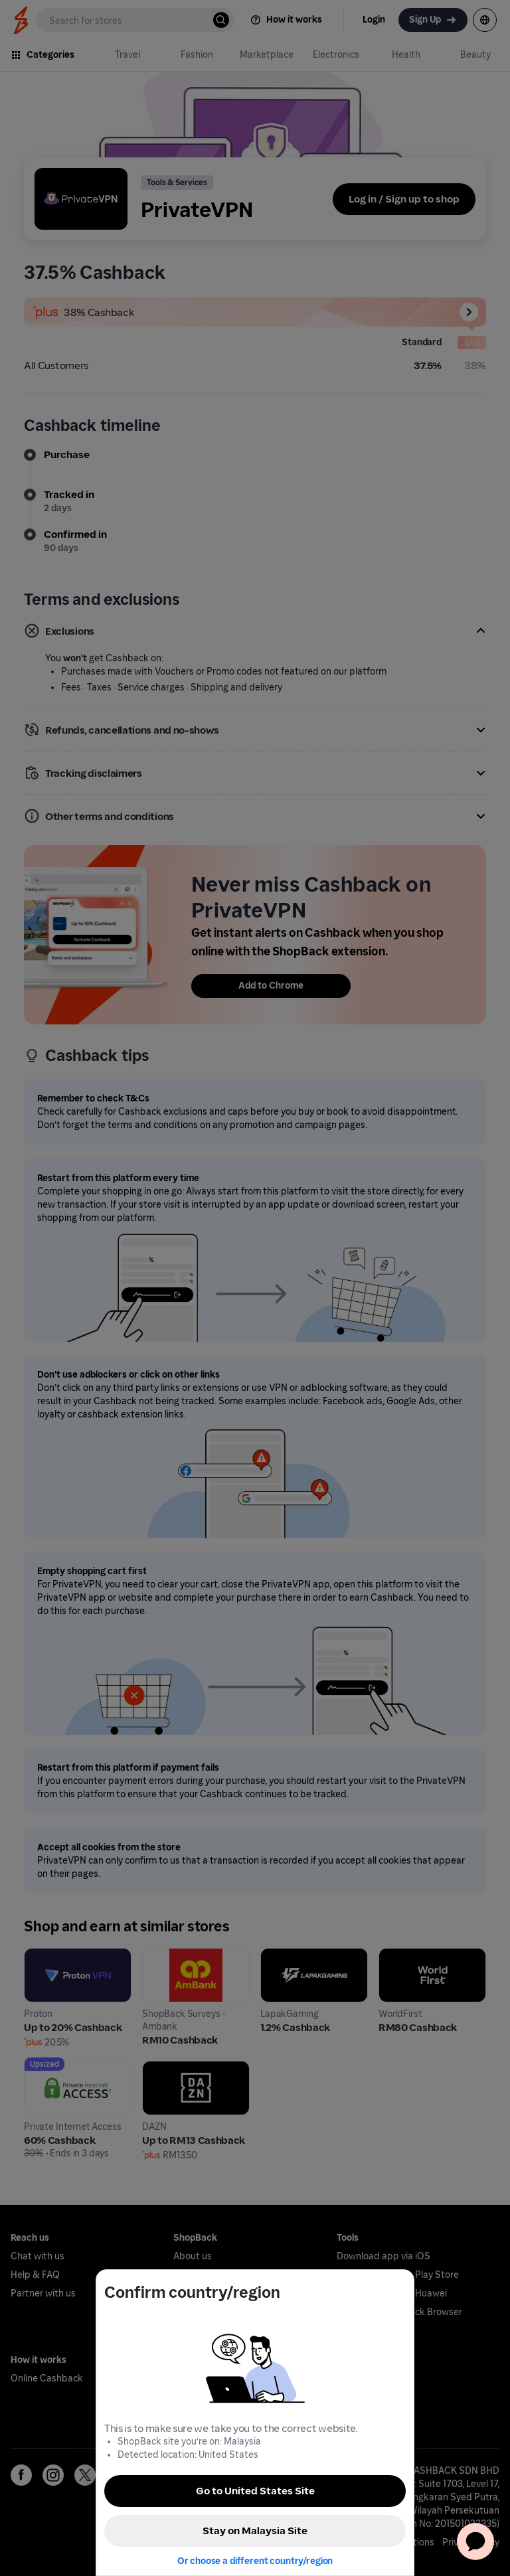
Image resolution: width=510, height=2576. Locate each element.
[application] (475, 2541)
